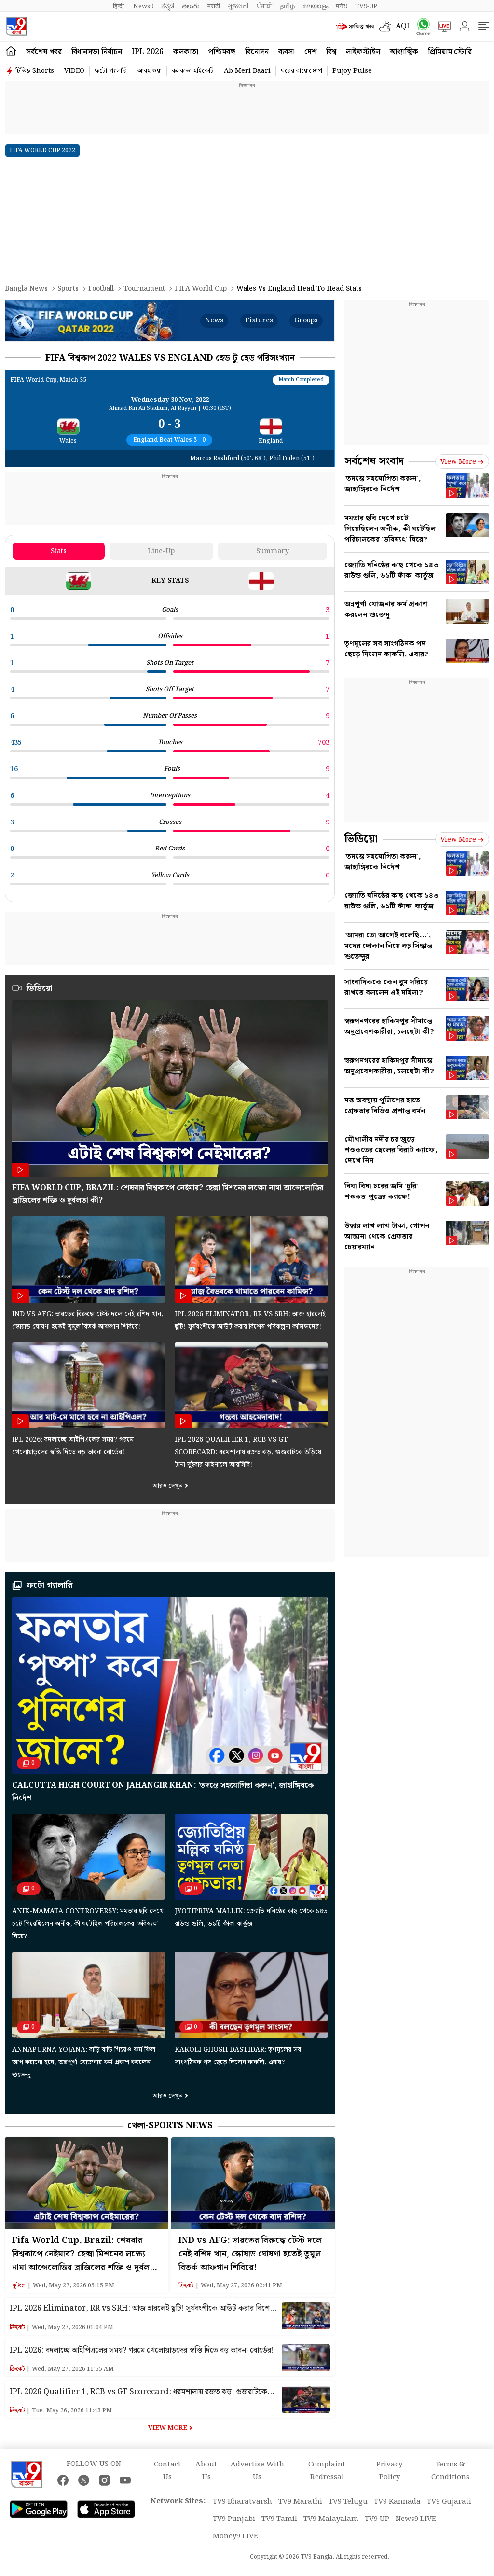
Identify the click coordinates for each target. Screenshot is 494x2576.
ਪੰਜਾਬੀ (264, 6)
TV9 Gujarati (449, 2501)
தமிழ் (287, 6)
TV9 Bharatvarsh (242, 2501)
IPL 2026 (148, 52)
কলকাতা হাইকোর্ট (193, 71)
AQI (403, 26)
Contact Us (167, 2471)
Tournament (144, 288)
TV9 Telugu (348, 2501)
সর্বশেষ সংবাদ (374, 461)
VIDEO (74, 71)
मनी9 (341, 6)
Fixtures (259, 320)
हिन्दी (119, 6)
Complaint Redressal (326, 2471)
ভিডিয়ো (40, 988)
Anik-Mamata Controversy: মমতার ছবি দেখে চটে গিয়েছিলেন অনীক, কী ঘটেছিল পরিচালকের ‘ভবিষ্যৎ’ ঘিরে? (88, 1924)
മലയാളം (315, 6)
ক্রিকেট (185, 2285)
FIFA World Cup (201, 288)
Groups (306, 320)
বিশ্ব (331, 52)
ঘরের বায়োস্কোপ (301, 71)
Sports (68, 288)
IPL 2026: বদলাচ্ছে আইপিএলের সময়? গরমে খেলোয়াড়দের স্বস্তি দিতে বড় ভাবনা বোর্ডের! (142, 2350)
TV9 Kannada (397, 2501)
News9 (143, 6)
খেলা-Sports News (170, 2125)
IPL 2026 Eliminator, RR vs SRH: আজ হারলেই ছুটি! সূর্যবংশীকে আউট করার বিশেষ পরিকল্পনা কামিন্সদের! (142, 2308)
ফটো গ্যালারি (111, 71)
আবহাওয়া (149, 71)
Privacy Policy (389, 2471)
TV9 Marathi (300, 2501)
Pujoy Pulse (352, 71)
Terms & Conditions (450, 2471)
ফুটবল (19, 2285)
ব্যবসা (286, 52)
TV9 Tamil (279, 2519)
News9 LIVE (416, 2519)
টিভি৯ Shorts (34, 71)
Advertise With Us (257, 2471)
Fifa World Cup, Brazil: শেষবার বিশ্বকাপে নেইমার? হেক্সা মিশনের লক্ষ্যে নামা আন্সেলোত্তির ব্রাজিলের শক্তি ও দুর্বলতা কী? (84, 2254)
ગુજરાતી (238, 6)
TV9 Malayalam (330, 2519)
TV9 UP (377, 2519)
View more (462, 462)
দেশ (310, 52)
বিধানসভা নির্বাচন (96, 52)
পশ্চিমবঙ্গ (221, 52)
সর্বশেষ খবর (44, 52)
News (214, 320)
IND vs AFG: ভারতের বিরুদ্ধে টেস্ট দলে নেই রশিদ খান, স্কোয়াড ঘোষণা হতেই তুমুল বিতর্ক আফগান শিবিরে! (250, 2254)
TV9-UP (366, 6)
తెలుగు (191, 6)
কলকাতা (185, 52)
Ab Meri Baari (247, 71)
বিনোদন (257, 52)
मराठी (213, 6)
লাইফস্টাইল (363, 52)
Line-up (161, 551)
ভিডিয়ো (361, 839)
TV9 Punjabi (234, 2519)
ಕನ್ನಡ (167, 6)
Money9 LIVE (235, 2536)
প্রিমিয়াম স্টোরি (450, 52)
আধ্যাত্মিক (404, 52)
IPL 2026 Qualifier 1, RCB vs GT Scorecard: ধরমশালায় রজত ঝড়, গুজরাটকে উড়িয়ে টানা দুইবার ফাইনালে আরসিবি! (248, 1452)
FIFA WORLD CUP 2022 (42, 150)
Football (101, 288)
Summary (272, 551)
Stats (59, 551)
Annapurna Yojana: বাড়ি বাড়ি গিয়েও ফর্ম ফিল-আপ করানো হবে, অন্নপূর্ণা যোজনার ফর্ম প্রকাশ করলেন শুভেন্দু (85, 2062)
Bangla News (26, 288)
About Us (206, 2471)
